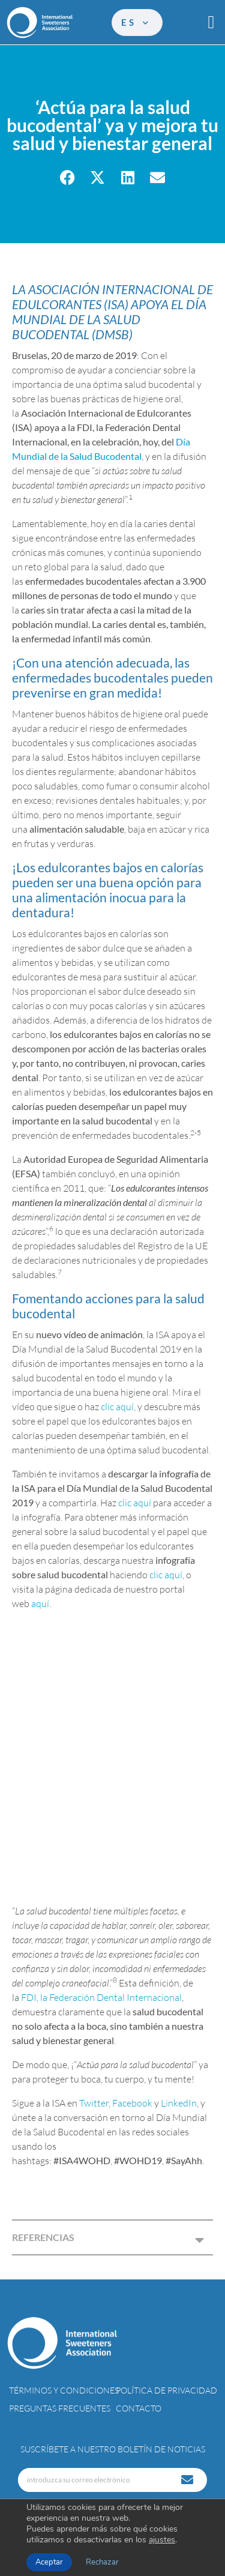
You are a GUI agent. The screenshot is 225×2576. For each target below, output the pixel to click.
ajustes (162, 2540)
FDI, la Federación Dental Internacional (101, 1997)
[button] (211, 22)
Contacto (138, 2408)
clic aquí (117, 1407)
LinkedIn (179, 2103)
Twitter (94, 2103)
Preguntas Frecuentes (59, 2408)
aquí (40, 1603)
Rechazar (102, 2562)
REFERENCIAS (43, 2237)
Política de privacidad (166, 2390)
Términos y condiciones (64, 2390)
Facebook (132, 2103)
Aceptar (49, 2562)
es (135, 22)
